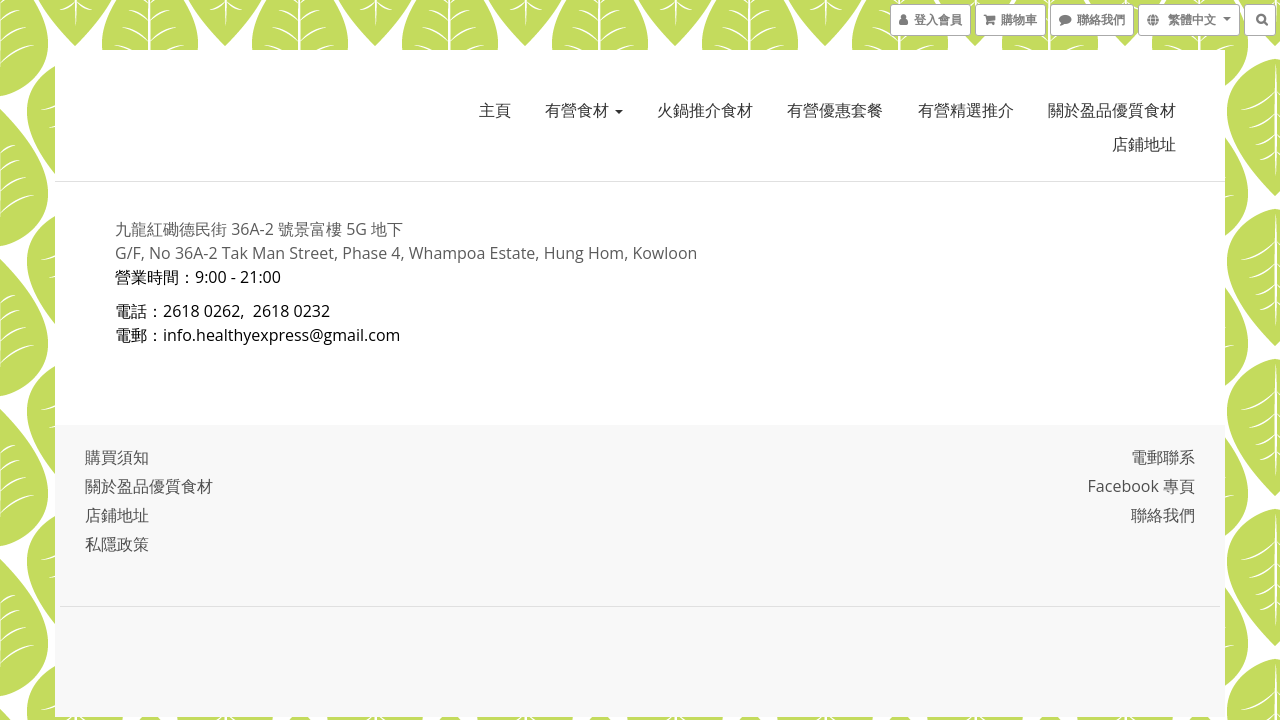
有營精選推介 (966, 110)
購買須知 (117, 457)
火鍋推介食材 (705, 110)
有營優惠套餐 (835, 110)
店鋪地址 (1144, 144)
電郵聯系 (1163, 457)
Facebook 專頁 (1141, 486)
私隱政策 (117, 544)
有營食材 (584, 110)
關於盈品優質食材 (1112, 110)
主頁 (495, 110)
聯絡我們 (1163, 515)
